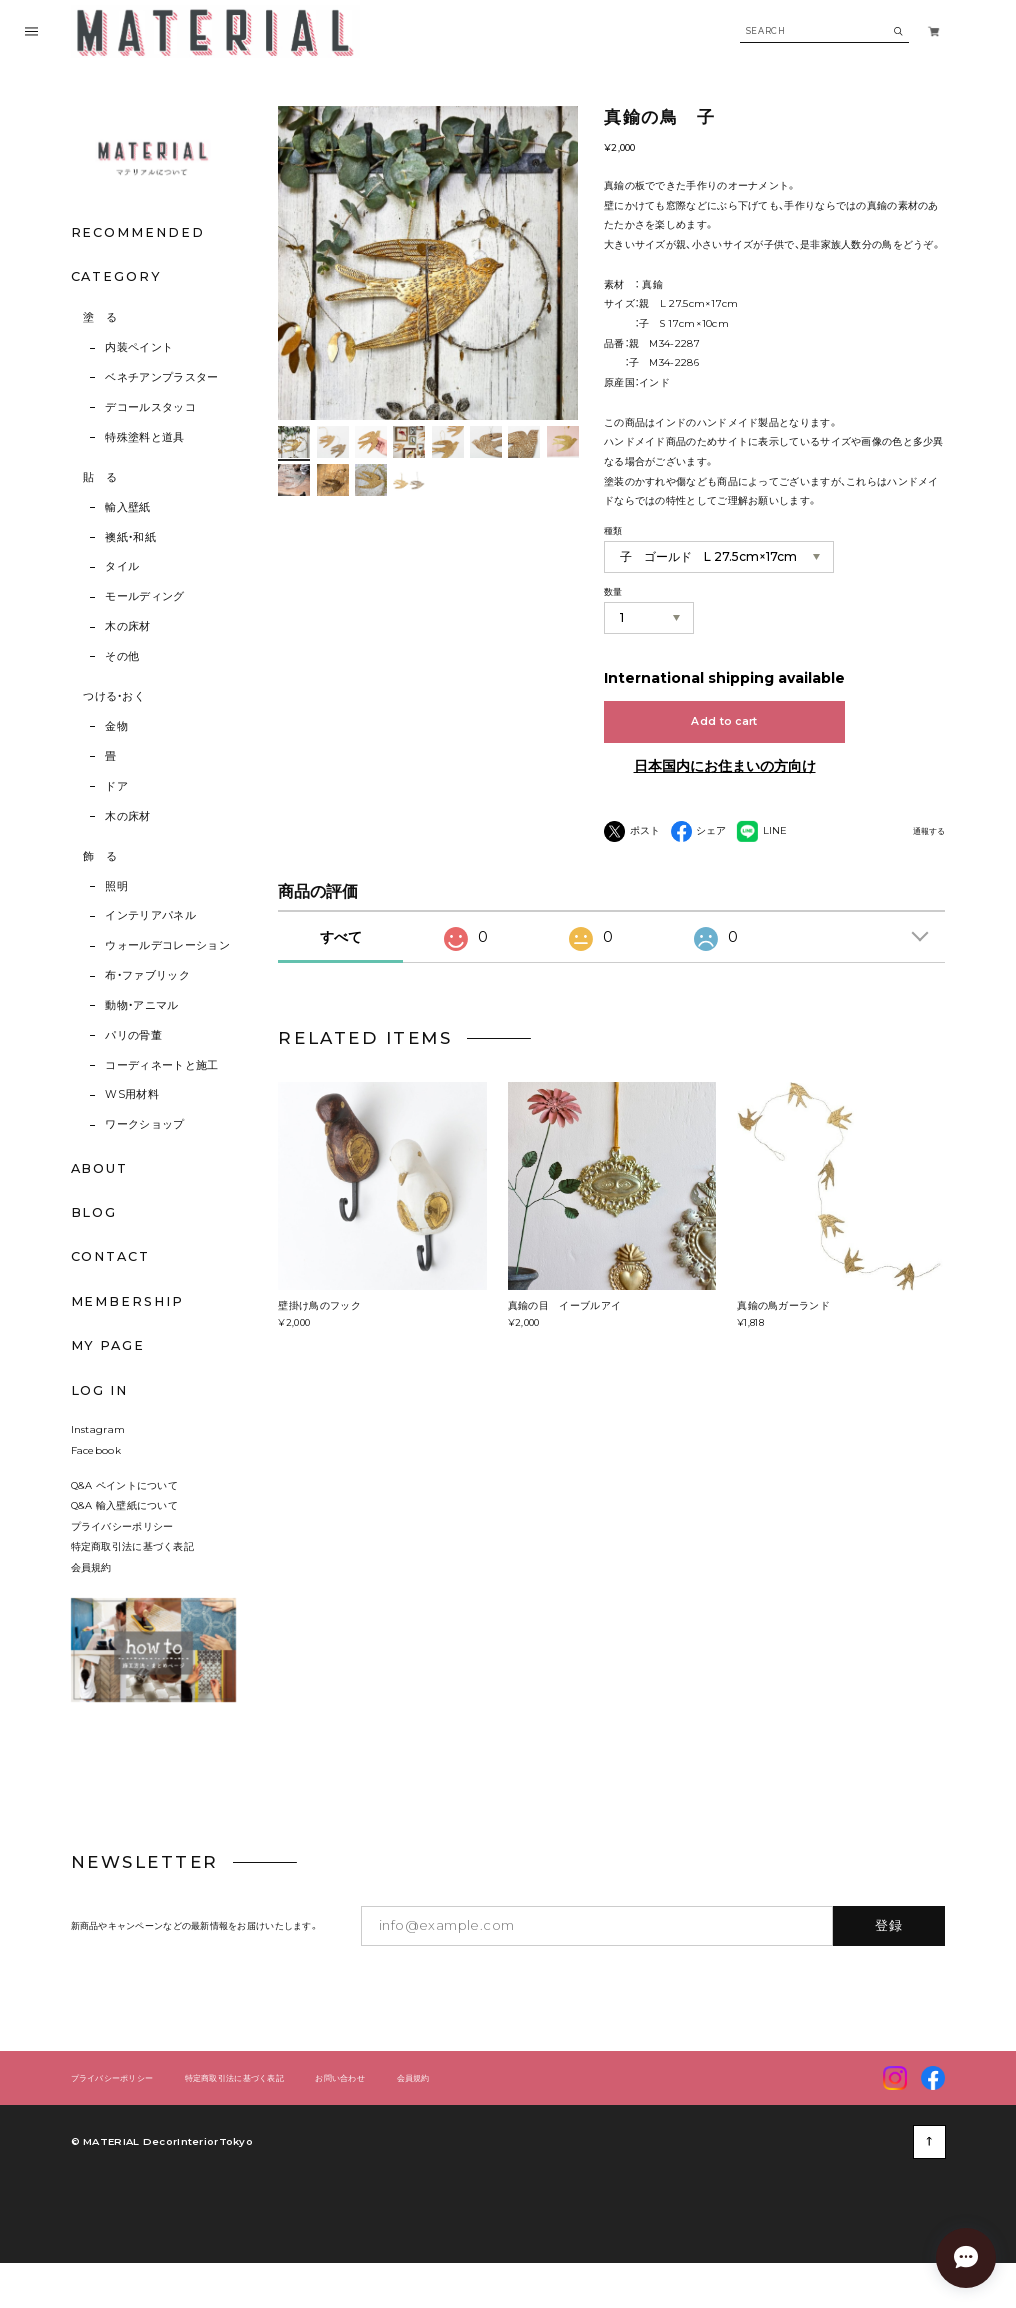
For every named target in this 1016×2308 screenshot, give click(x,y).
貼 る (100, 477)
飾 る (100, 856)
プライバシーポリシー (122, 1562)
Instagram (98, 1465)
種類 (613, 530)
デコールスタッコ (150, 407)
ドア (116, 786)
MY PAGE (108, 1345)
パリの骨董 (133, 1035)
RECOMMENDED (138, 232)
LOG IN (99, 1390)
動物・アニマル (141, 1005)
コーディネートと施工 (161, 1065)
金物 (116, 726)
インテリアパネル (150, 915)
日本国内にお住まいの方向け (725, 766)
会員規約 (91, 1603)
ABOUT (100, 1168)
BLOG (94, 1212)
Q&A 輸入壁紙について (130, 1541)
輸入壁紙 (127, 507)
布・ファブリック (147, 975)
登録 (889, 1961)
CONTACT (110, 1256)
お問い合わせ (340, 2114)
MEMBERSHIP (127, 1301)
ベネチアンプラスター (161, 377)
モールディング (144, 596)
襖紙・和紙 (130, 537)
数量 (613, 591)
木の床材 (127, 626)
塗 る (100, 317)
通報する (929, 831)
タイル (122, 566)
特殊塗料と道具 (144, 437)
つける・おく (114, 696)
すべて (341, 973)
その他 (122, 656)
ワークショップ (144, 1124)
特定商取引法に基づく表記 (133, 1582)
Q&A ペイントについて (135, 1521)
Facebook (96, 1486)
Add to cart (724, 721)
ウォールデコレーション (167, 945)
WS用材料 (132, 1094)
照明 (116, 886)
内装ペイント (139, 347)
